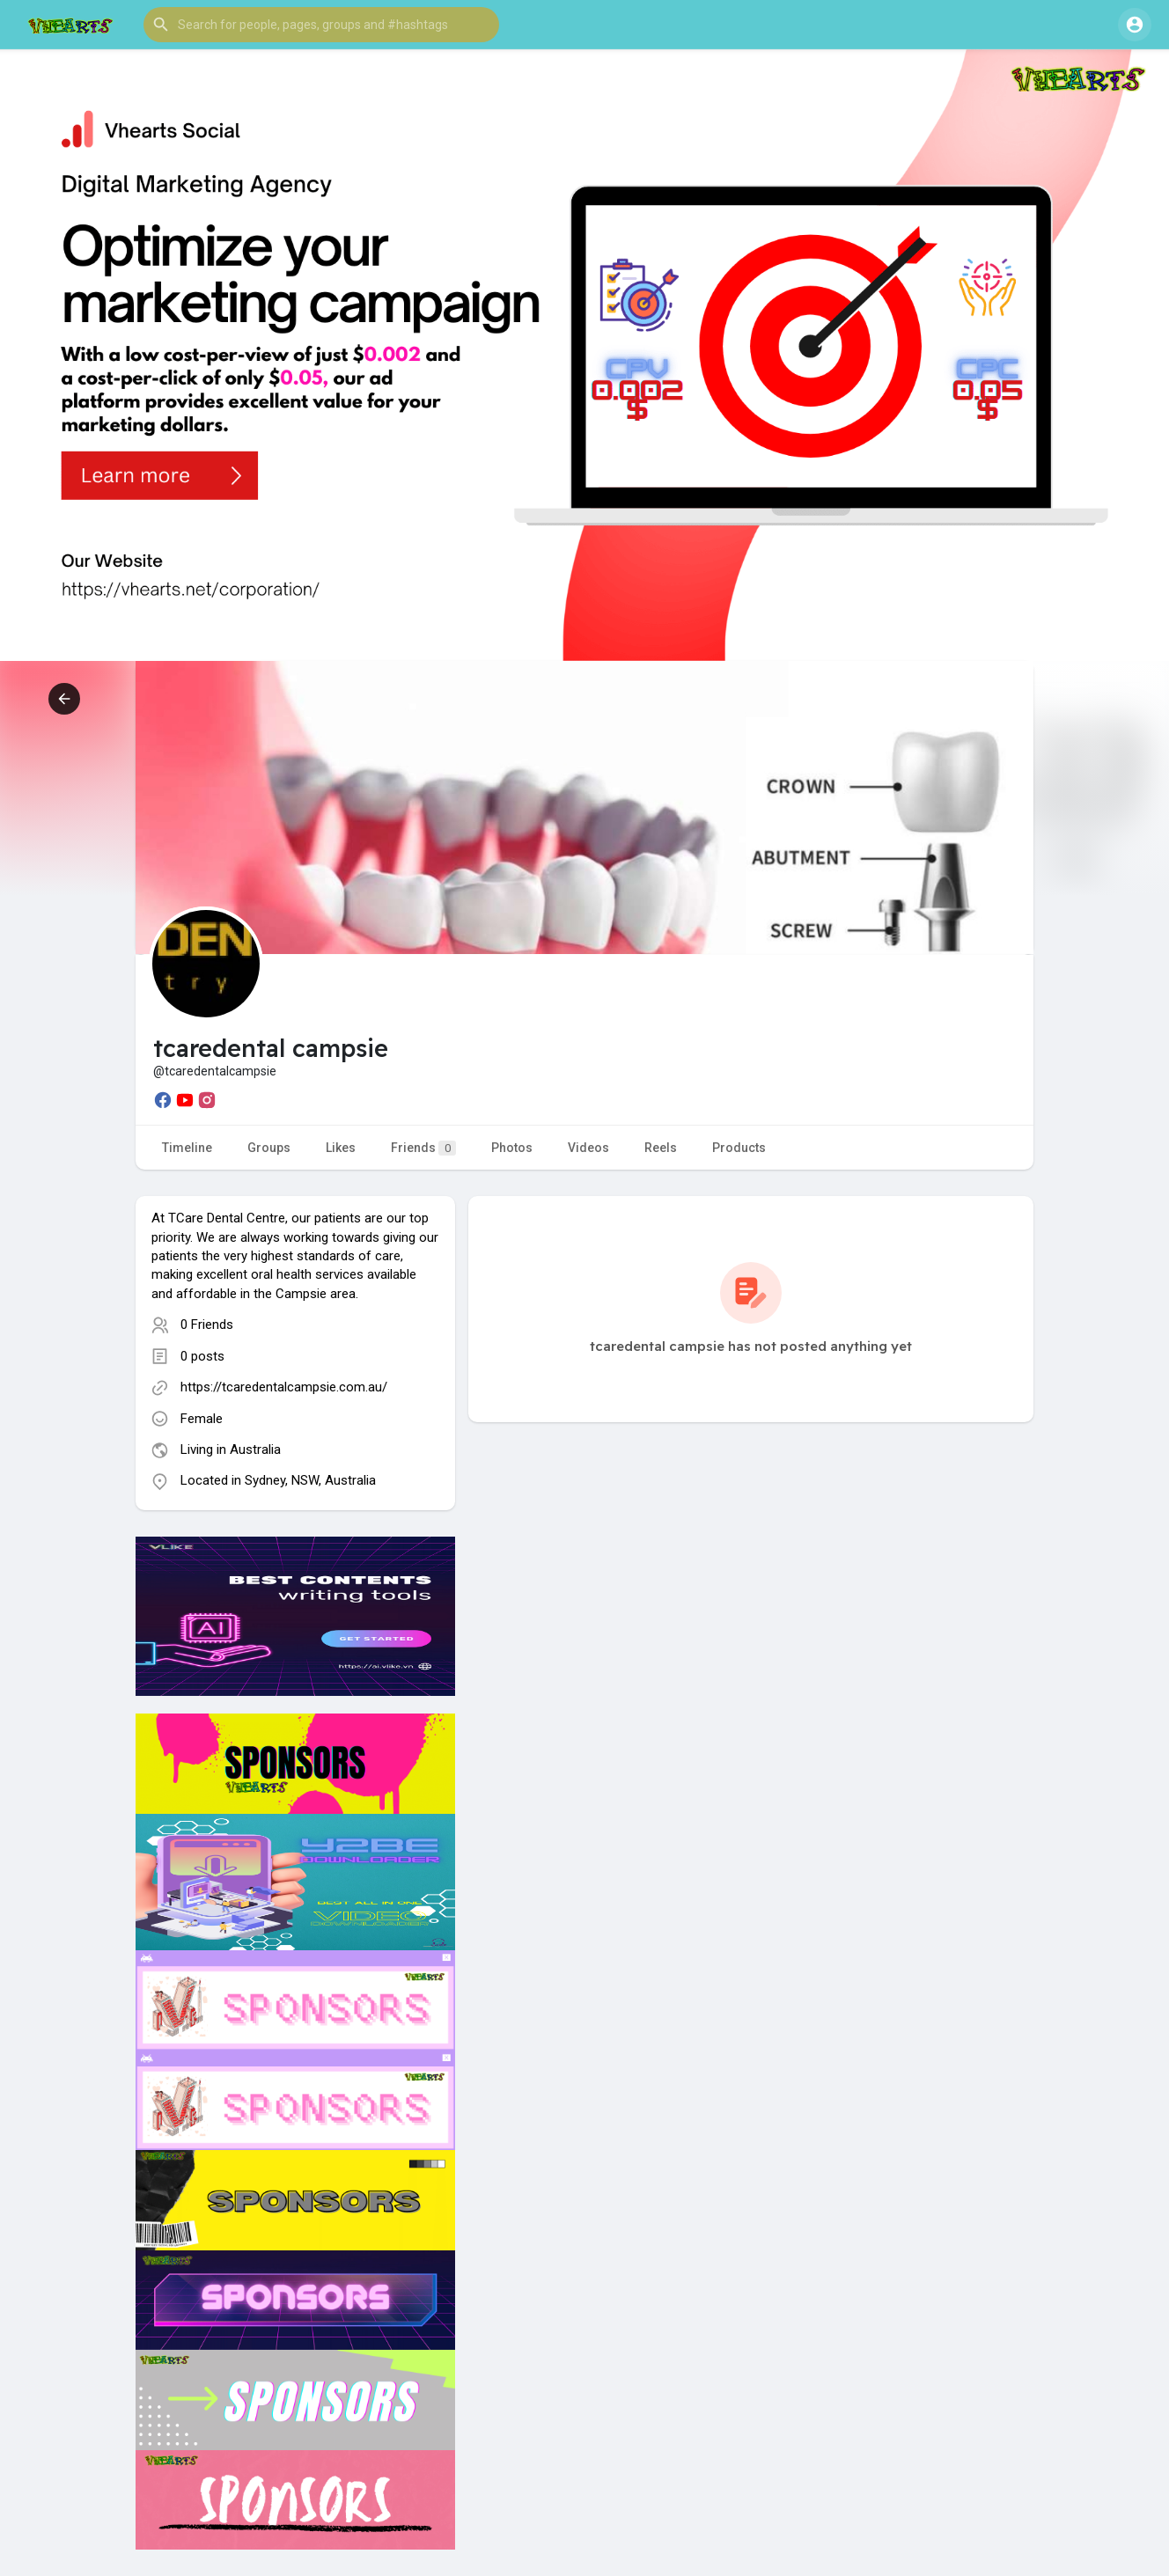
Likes (341, 1148)
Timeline (187, 1148)
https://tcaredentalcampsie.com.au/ (283, 1387)
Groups (268, 1148)
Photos (512, 1148)
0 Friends (206, 1324)
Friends (423, 1148)
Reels (660, 1148)
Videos (588, 1148)
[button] (321, 24)
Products (739, 1148)
